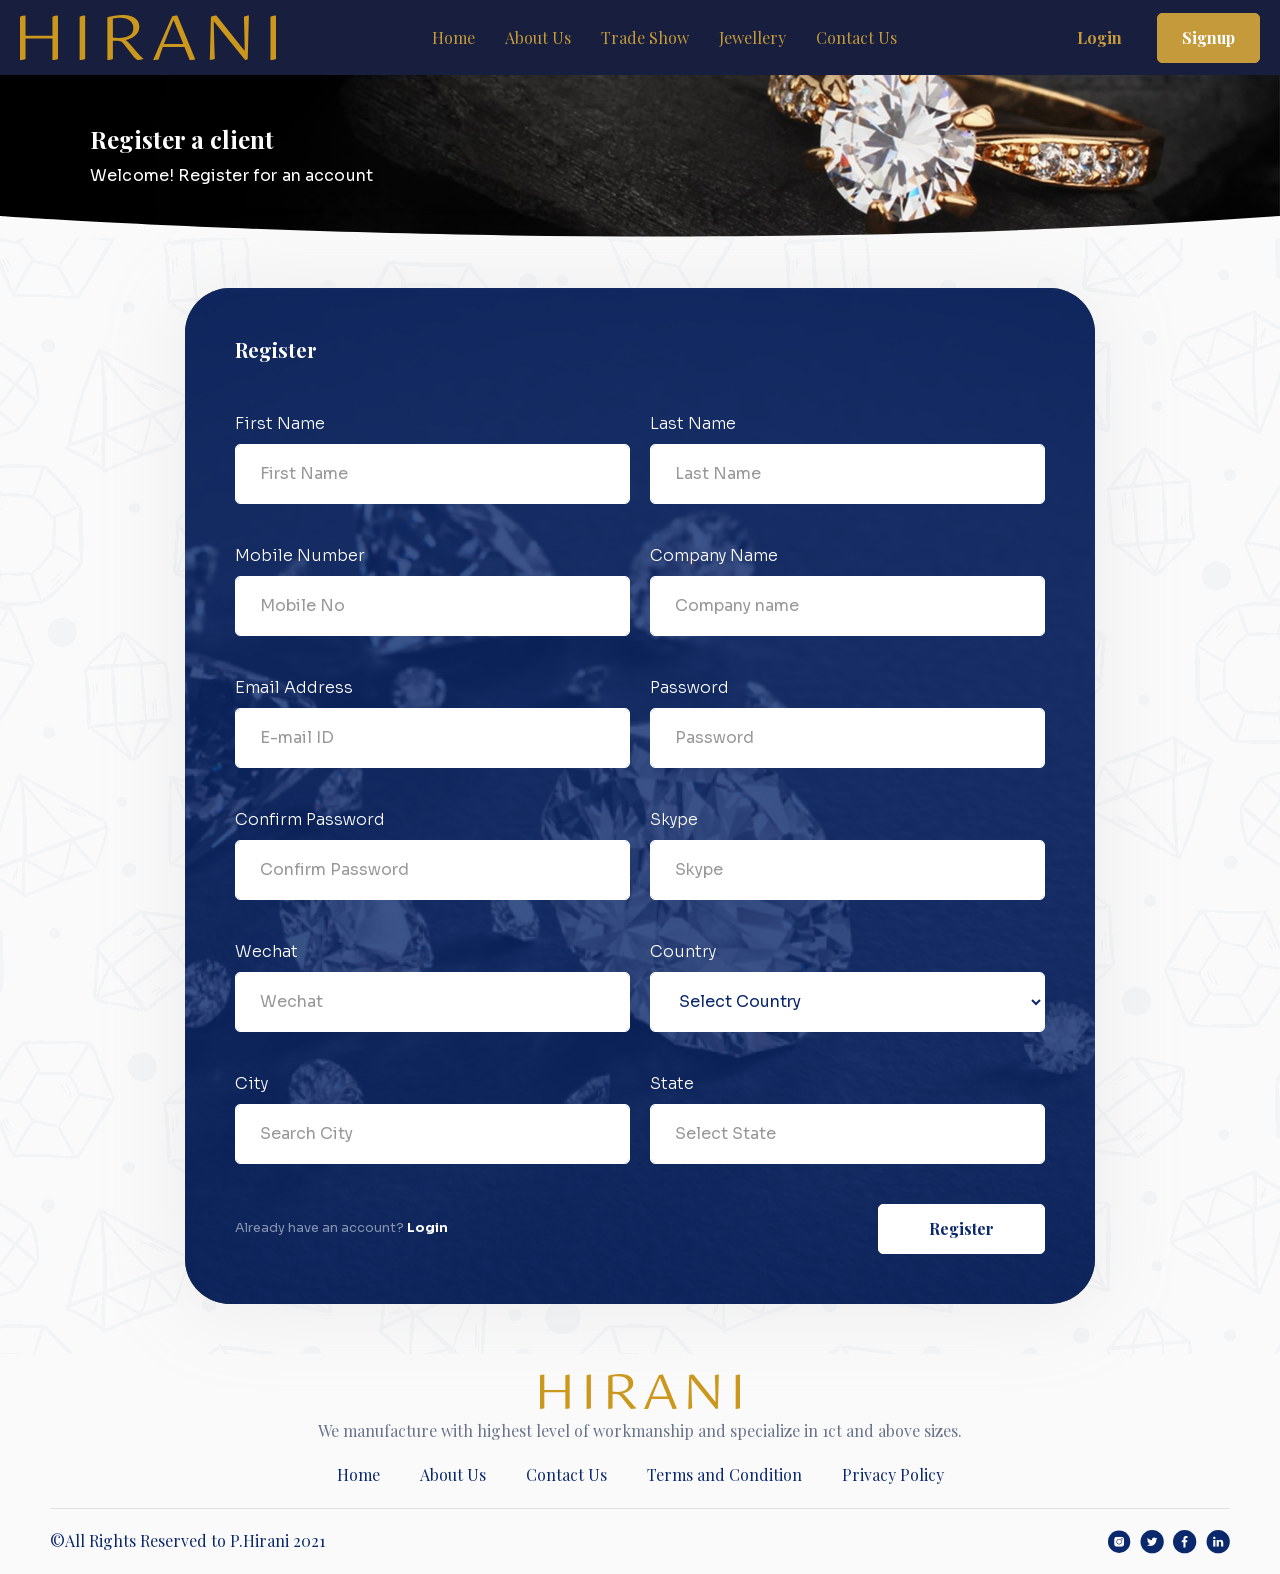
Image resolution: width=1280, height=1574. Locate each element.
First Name (280, 423)
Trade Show (645, 37)
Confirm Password (310, 819)
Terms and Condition (724, 1474)
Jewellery (752, 37)
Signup (1208, 37)
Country (683, 951)
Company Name (714, 555)
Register (961, 1228)
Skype (674, 819)
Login (1099, 37)
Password (689, 687)
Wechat (266, 951)
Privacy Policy (893, 1474)
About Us (538, 37)
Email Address (294, 687)
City (251, 1083)
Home (453, 37)
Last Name (693, 423)
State (672, 1083)
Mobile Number (300, 555)
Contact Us (856, 37)
